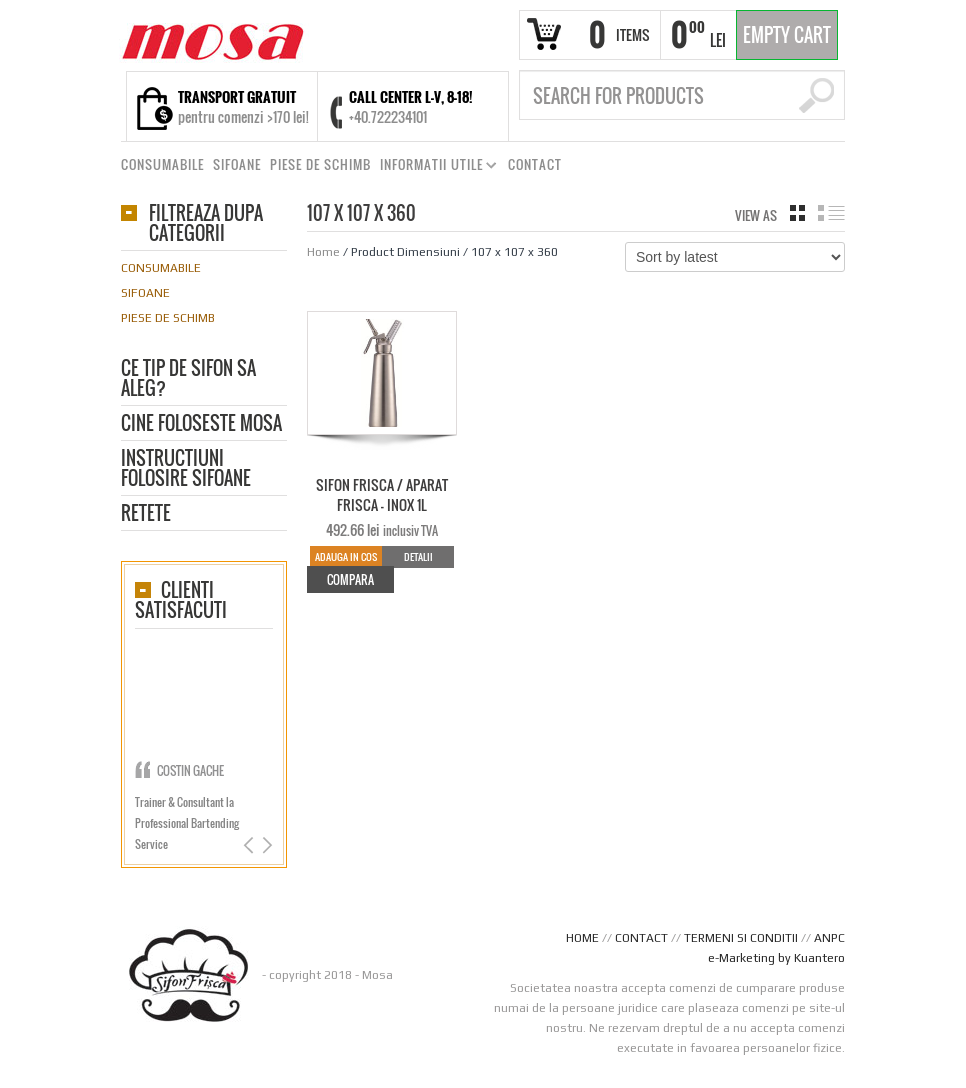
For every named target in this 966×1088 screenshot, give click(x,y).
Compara (350, 579)
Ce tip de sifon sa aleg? (188, 379)
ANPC (829, 938)
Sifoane (145, 293)
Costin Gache (190, 770)
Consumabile (161, 268)
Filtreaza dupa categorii (206, 224)
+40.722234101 (388, 116)
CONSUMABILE (162, 164)
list (831, 213)
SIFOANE (237, 164)
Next (265, 845)
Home (323, 252)
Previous (250, 845)
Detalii (418, 556)
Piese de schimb (168, 318)
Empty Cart (787, 35)
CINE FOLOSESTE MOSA (201, 424)
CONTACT (535, 164)
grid (797, 213)
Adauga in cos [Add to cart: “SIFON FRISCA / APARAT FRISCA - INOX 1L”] (346, 556)
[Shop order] (735, 257)
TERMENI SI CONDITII (741, 938)
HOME (582, 938)
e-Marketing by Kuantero (776, 958)
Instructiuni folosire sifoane (186, 469)
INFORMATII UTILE (434, 167)
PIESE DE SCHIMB (320, 164)
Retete (146, 514)
